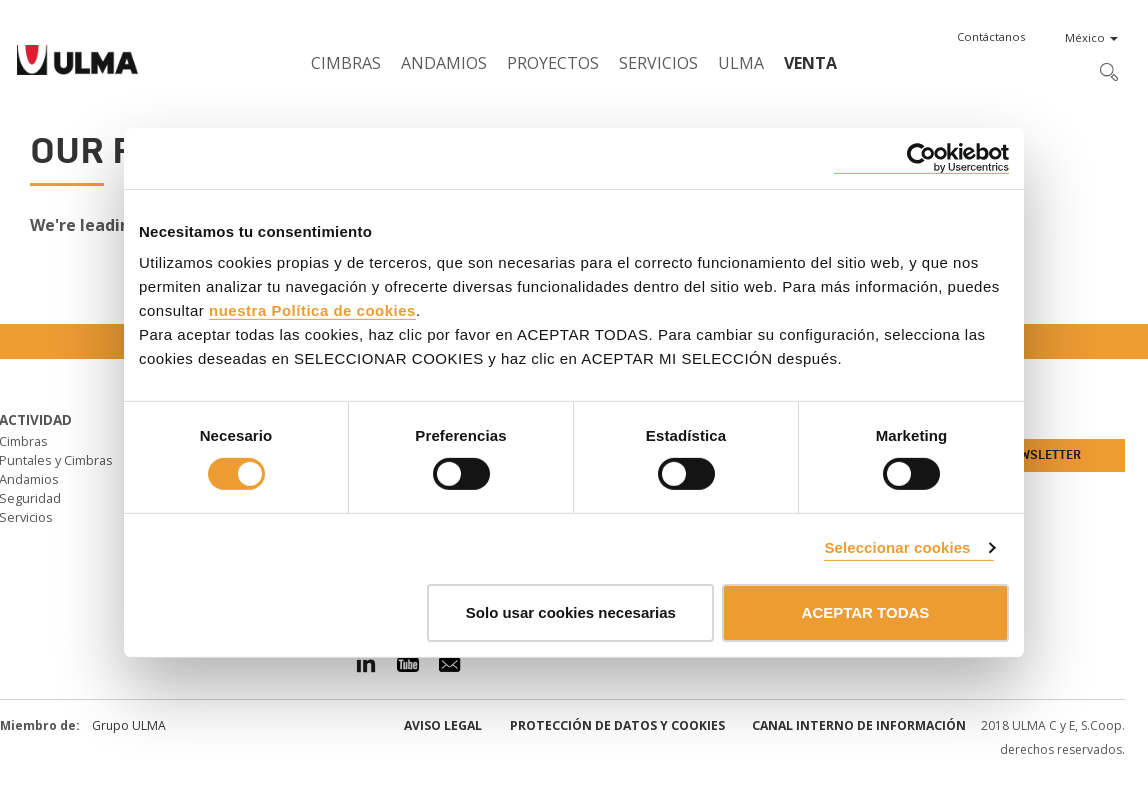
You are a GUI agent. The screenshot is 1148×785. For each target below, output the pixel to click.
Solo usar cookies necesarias (571, 612)
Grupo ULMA (129, 725)
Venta (810, 63)
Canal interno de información (859, 725)
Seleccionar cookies (897, 547)
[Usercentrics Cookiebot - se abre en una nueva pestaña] (921, 157)
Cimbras (346, 63)
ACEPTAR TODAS (866, 612)
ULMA (741, 63)
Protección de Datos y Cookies (617, 725)
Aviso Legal (443, 725)
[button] (991, 37)
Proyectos (553, 63)
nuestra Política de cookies (312, 310)
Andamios (444, 63)
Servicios (658, 63)
